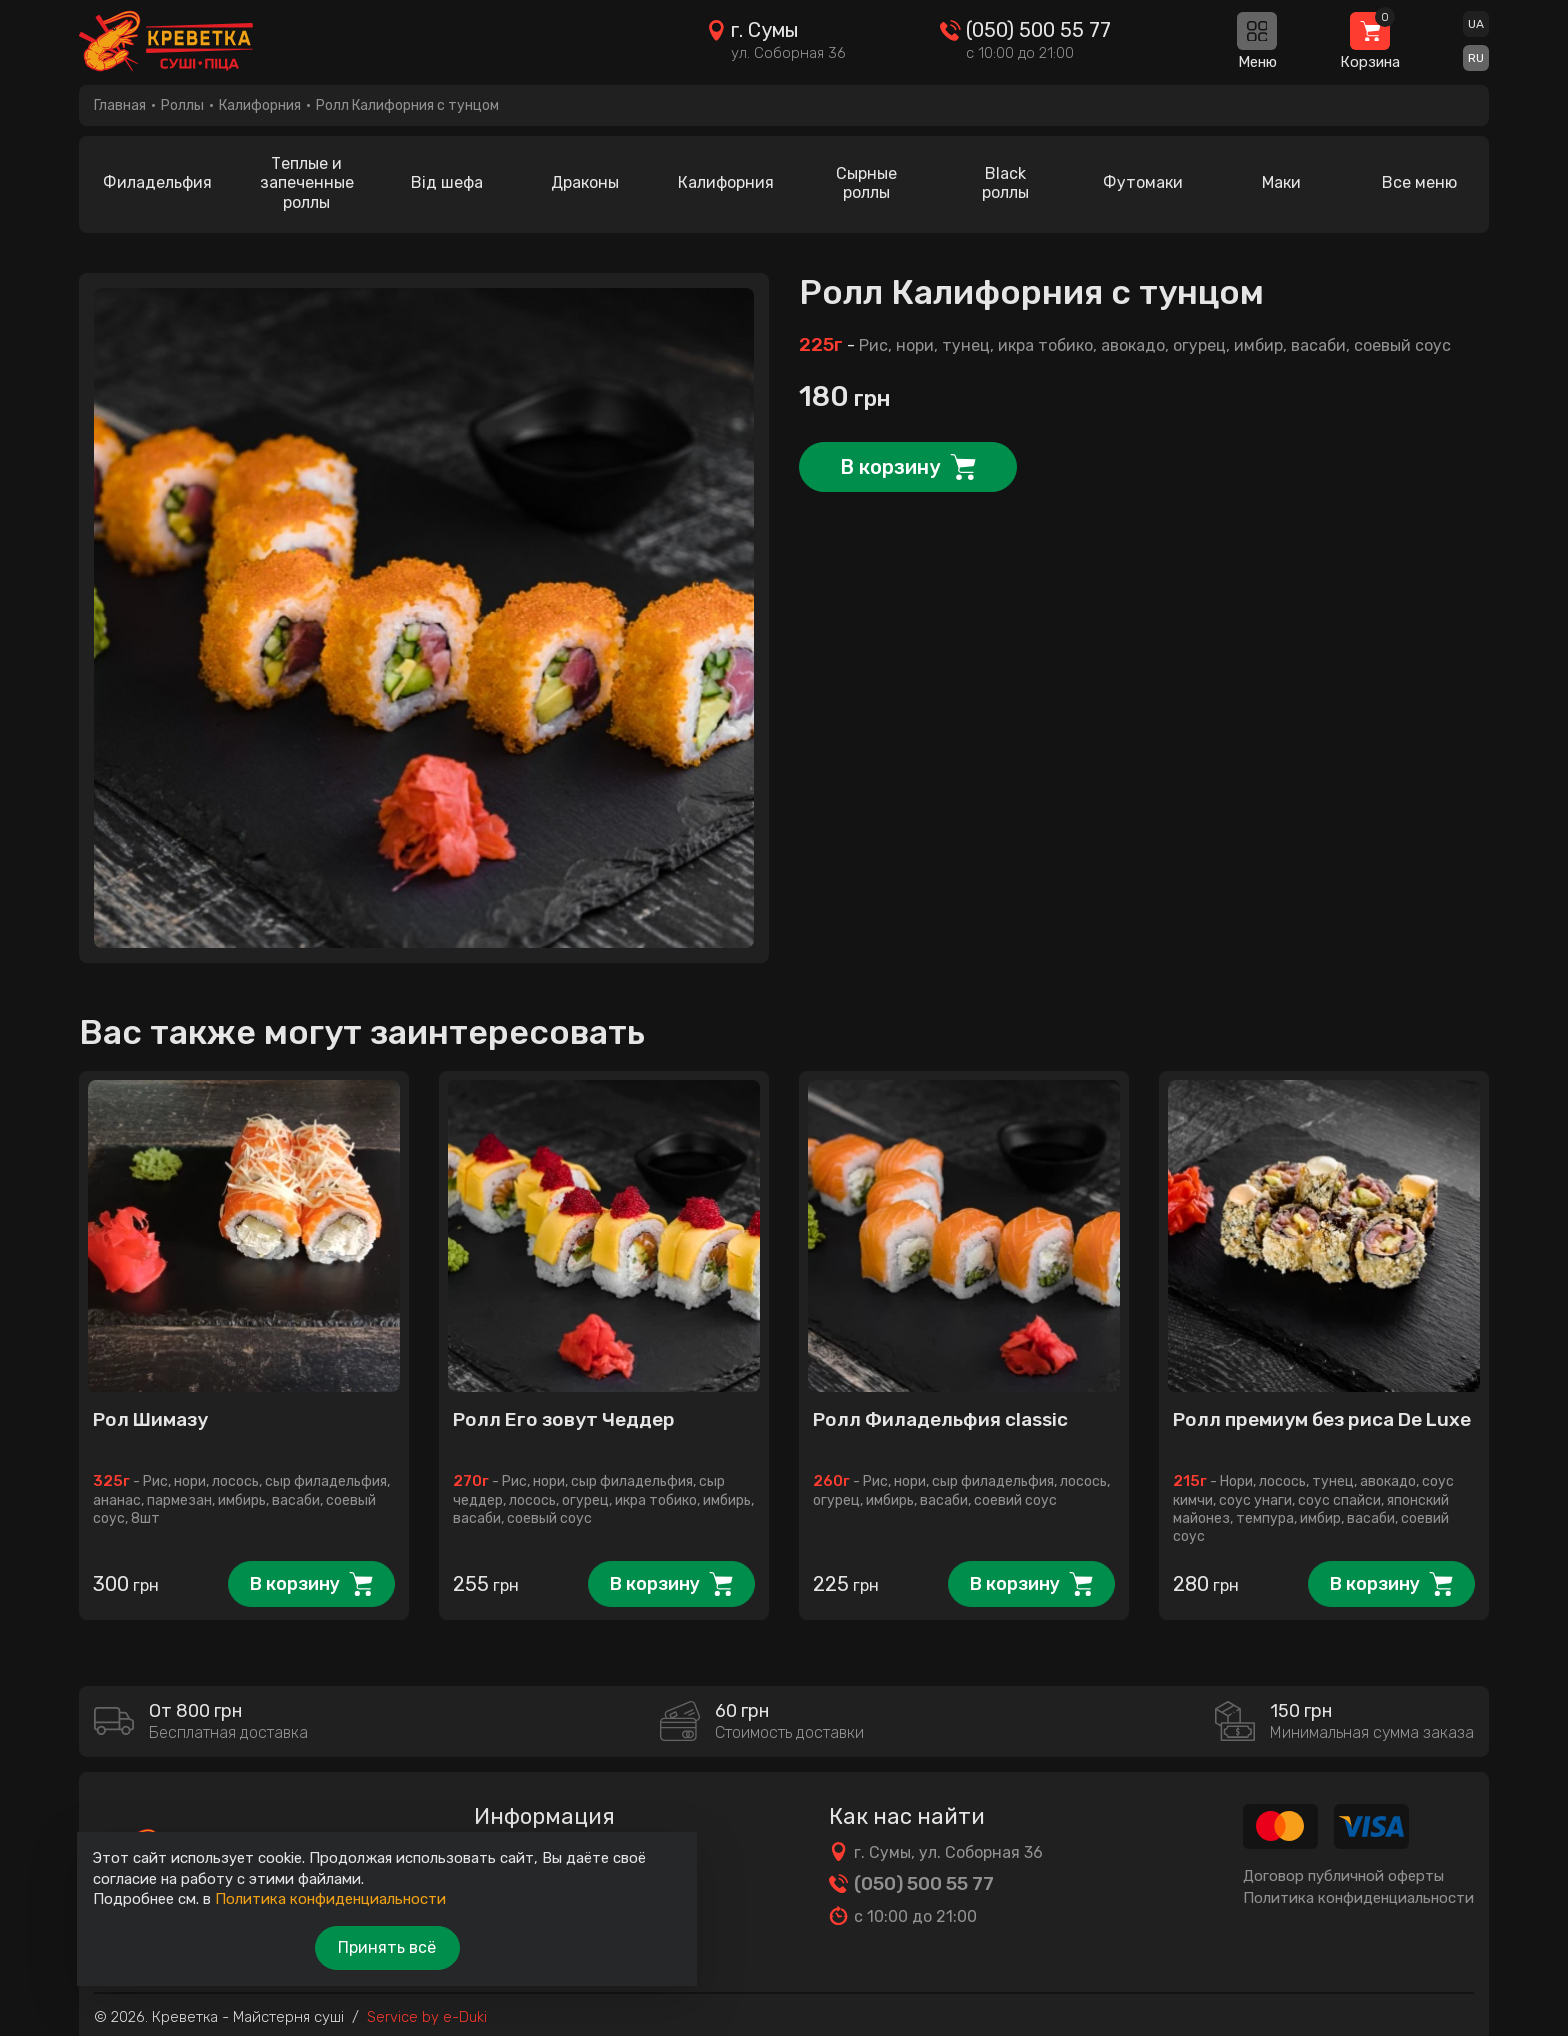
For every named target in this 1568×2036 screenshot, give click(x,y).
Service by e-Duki (427, 2012)
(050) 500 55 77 (1036, 31)
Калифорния (260, 105)
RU (1476, 59)
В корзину (890, 457)
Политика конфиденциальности (1358, 1893)
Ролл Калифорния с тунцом (407, 105)
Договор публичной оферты (1343, 1870)
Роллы (182, 105)
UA (1476, 25)
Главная (120, 105)
